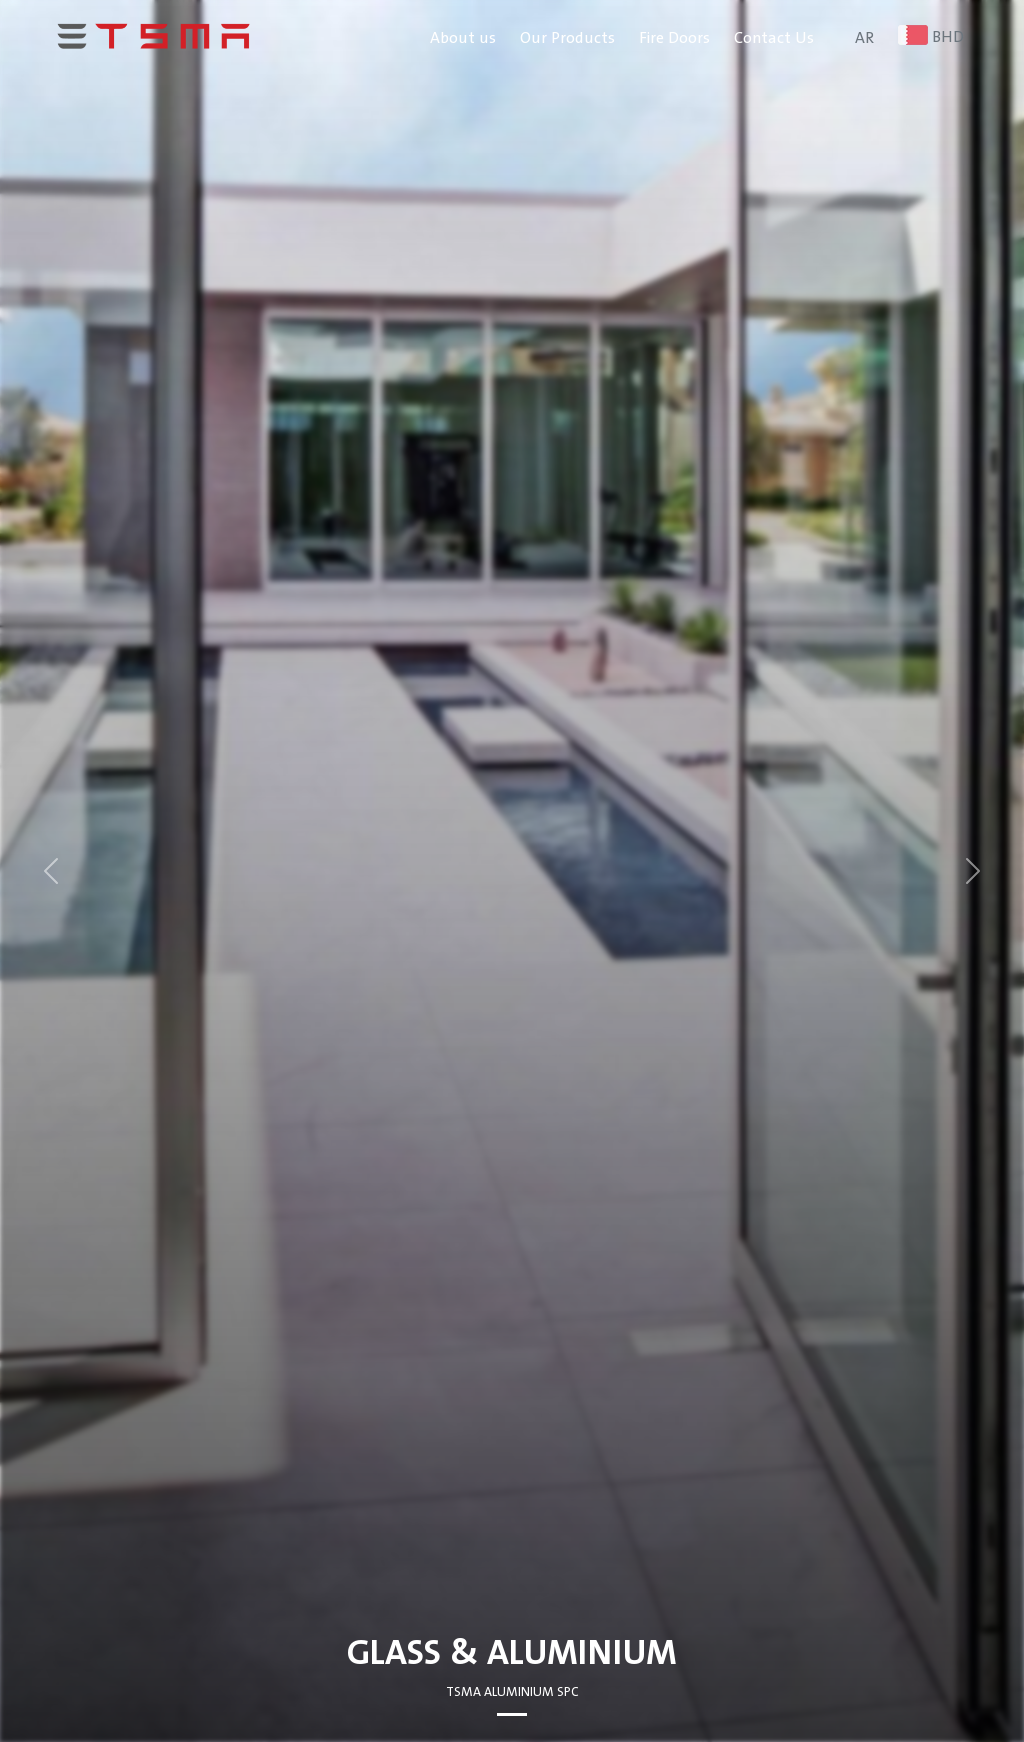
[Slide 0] (512, 1714)
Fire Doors (674, 38)
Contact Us (774, 38)
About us (463, 38)
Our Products (567, 38)
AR (864, 38)
